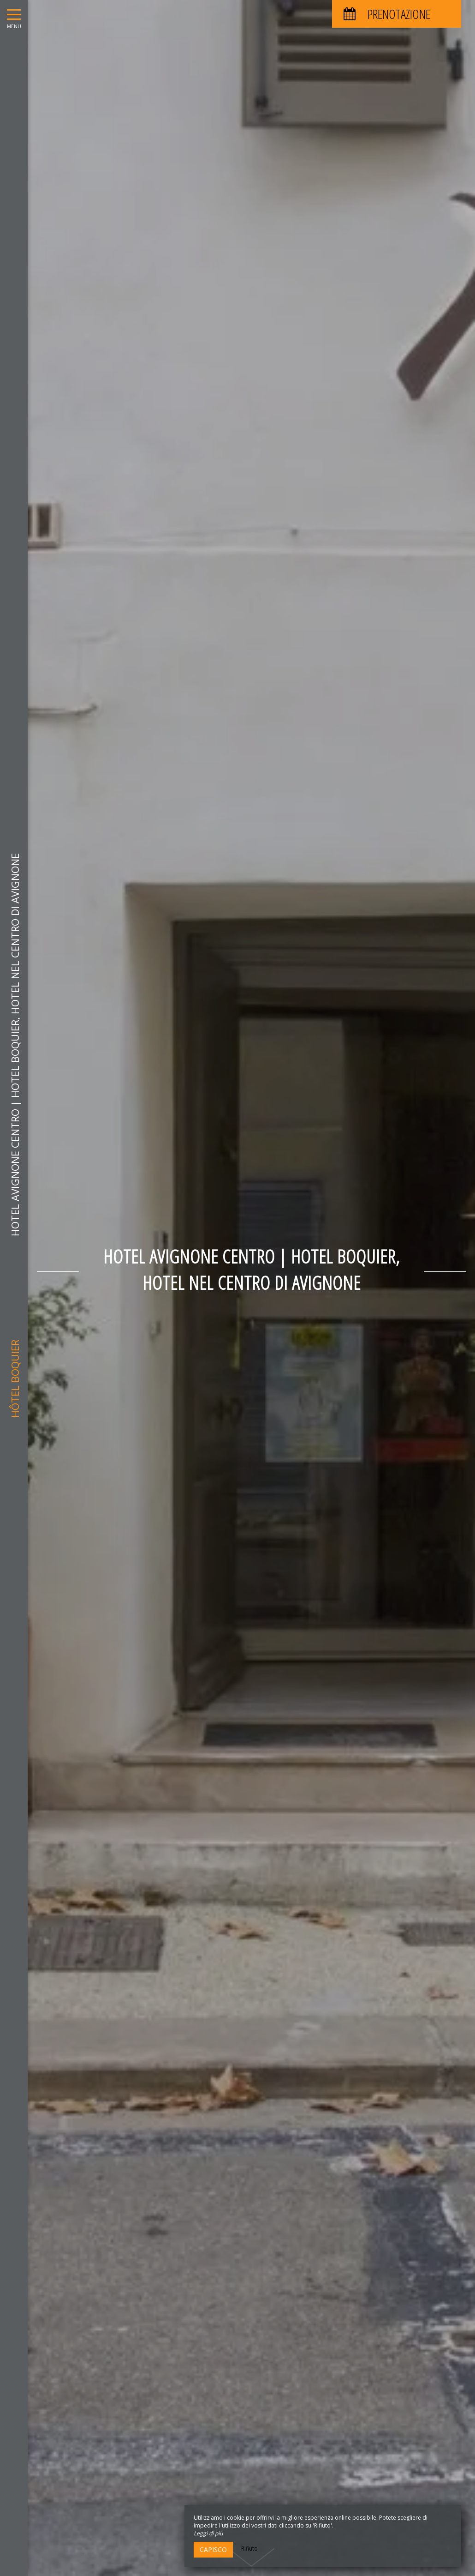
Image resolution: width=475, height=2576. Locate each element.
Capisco (213, 2549)
